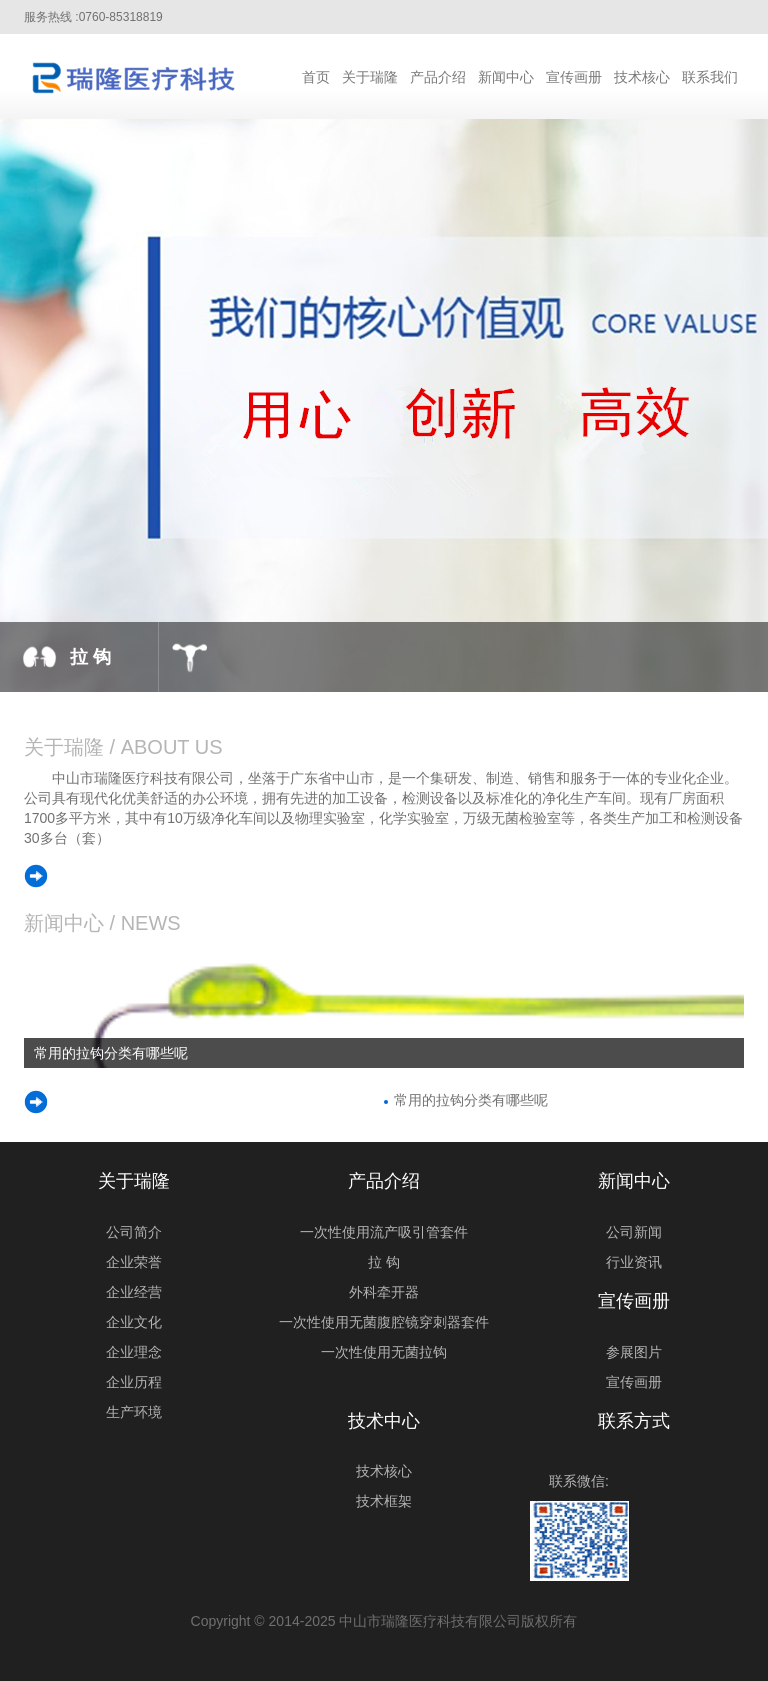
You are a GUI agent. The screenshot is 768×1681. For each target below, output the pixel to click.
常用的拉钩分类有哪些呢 (471, 1100)
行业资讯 (634, 1262)
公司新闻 (634, 1232)
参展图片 (634, 1352)
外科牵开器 (384, 1292)
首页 (316, 77)
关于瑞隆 (370, 77)
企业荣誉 (134, 1262)
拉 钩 (384, 1262)
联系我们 (710, 77)
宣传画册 (574, 77)
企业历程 (134, 1382)
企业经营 (134, 1292)
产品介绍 (438, 77)
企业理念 (134, 1352)
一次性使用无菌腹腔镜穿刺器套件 (384, 1322)
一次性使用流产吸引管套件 (384, 1232)
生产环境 (134, 1412)
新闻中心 (506, 77)
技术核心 (642, 77)
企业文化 (134, 1322)
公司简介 (134, 1232)
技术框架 (384, 1501)
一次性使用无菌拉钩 (384, 1352)
